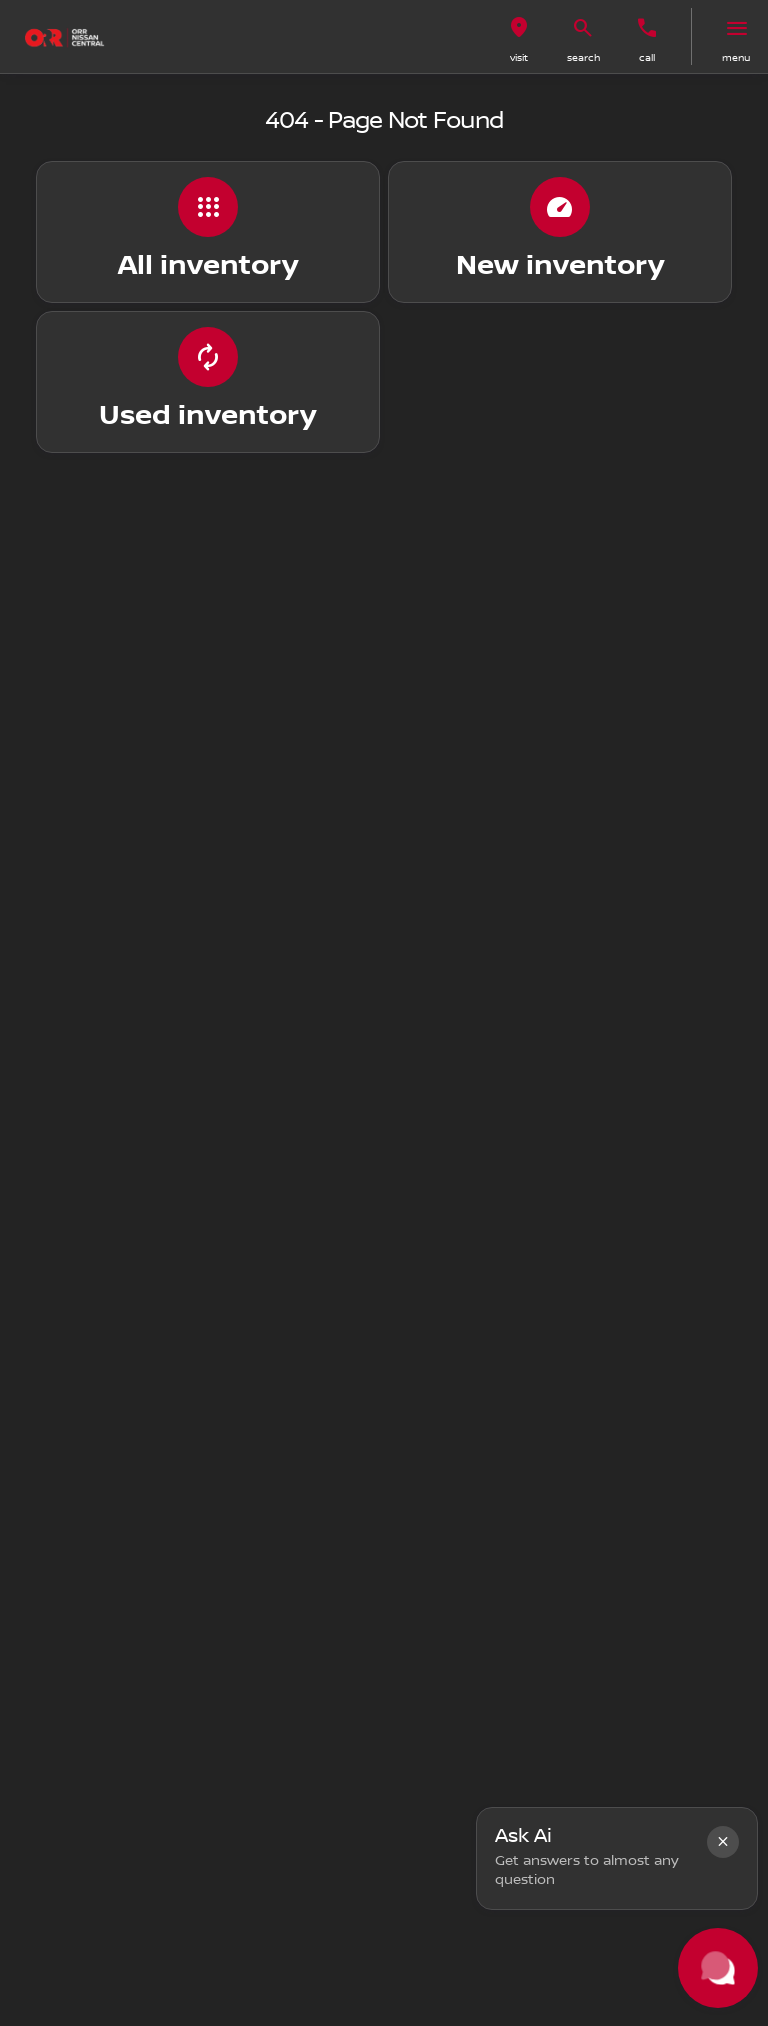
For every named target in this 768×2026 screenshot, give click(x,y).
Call (647, 57)
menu (736, 57)
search (583, 57)
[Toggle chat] (718, 1968)
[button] (519, 36)
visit (519, 57)
